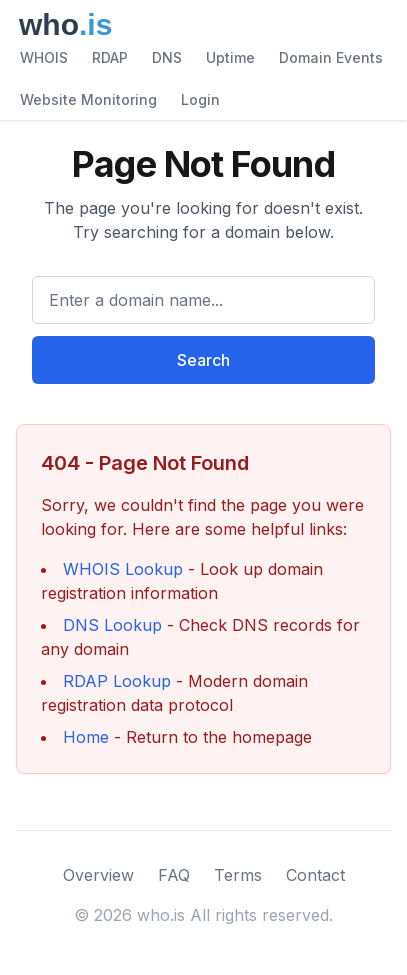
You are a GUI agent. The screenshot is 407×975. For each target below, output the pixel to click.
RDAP (110, 57)
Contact (315, 875)
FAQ (174, 875)
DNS (167, 57)
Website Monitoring (88, 99)
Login (200, 99)
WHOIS (44, 57)
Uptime (230, 57)
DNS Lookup (112, 625)
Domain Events (331, 57)
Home (86, 737)
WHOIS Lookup (123, 569)
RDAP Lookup (117, 681)
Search (203, 360)
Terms (238, 875)
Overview (98, 875)
